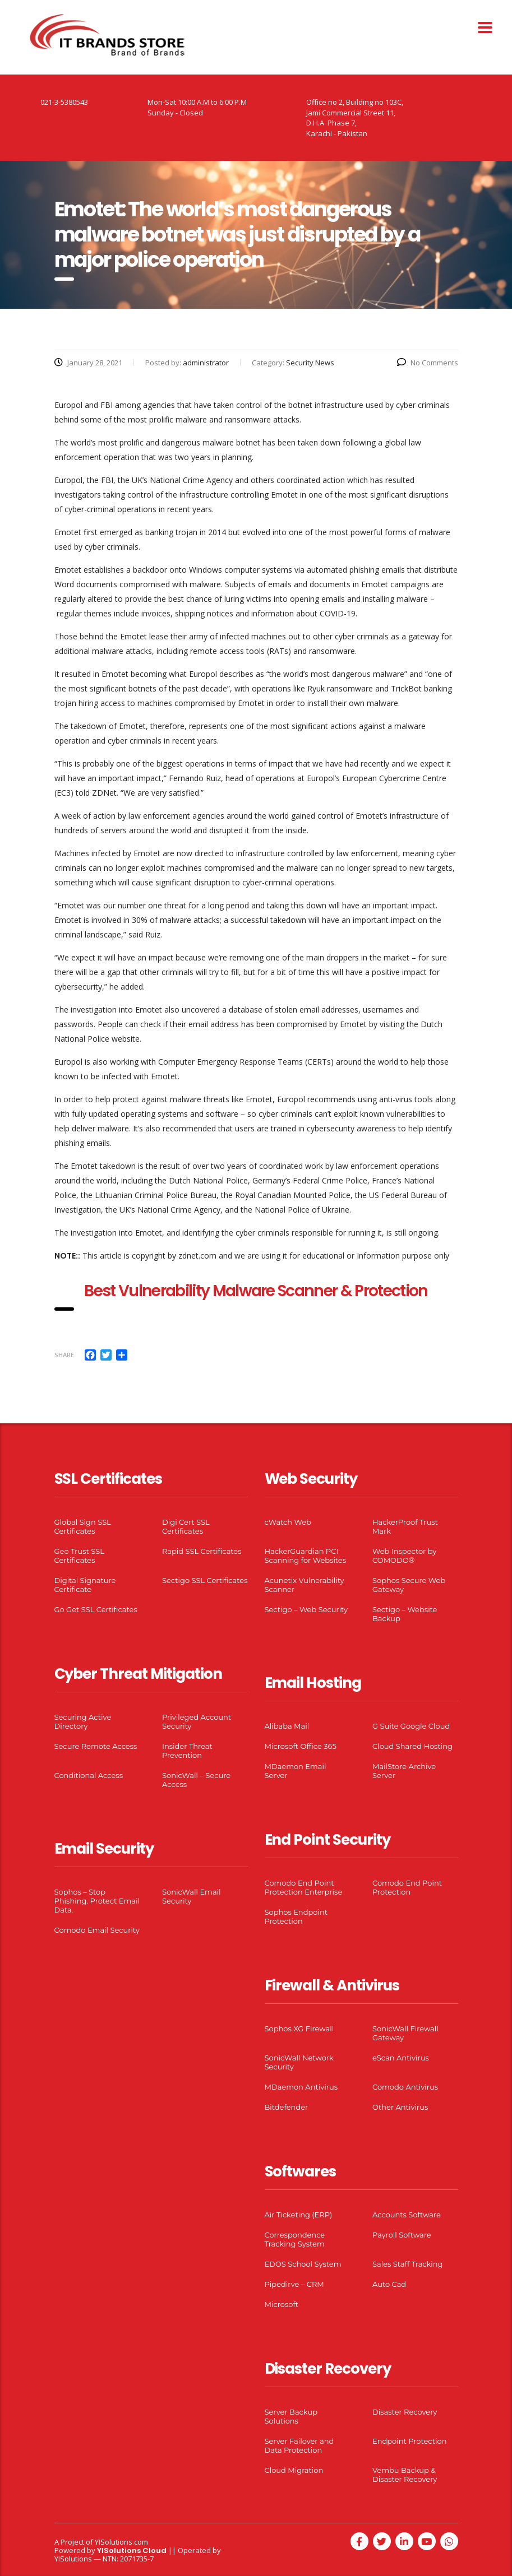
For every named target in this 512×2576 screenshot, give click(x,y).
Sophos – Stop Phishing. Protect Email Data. (97, 1900)
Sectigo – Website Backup (404, 1614)
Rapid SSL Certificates (202, 1551)
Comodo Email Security (97, 1929)
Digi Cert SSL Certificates (186, 1526)
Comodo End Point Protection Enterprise (304, 1887)
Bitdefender (286, 2106)
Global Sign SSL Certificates (82, 1526)
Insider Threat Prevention (187, 1751)
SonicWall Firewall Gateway (405, 2033)
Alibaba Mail (287, 1725)
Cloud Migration (294, 2470)
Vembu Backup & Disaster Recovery (404, 2475)
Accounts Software (406, 2214)
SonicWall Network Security (299, 2062)
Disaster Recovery (404, 2411)
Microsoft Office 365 (300, 1746)
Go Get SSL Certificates (95, 1609)
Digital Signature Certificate (85, 1585)
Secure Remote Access (95, 1746)
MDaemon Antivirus (301, 2086)
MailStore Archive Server (404, 1771)
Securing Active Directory (83, 1721)
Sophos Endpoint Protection (296, 1916)
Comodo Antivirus (405, 2086)
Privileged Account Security (196, 1721)
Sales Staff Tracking (407, 2263)
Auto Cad (389, 2284)
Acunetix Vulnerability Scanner (304, 1585)
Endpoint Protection (409, 2440)
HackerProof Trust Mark (405, 1526)
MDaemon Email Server (295, 1771)
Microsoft (282, 2304)
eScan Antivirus (400, 2057)
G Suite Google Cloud (411, 1725)
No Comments (427, 363)
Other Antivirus (400, 2106)
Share (64, 1354)
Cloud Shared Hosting (412, 1746)
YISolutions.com (121, 2542)
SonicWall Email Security (191, 1896)
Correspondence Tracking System (295, 2239)
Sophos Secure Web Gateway (408, 1585)
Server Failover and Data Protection (299, 2445)
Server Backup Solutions (291, 2416)
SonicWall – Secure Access (196, 1780)
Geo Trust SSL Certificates (79, 1556)
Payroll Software (401, 2234)
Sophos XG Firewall (299, 2028)
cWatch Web (288, 1521)
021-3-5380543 (64, 102)
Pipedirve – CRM (294, 2284)
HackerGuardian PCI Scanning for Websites (306, 1556)
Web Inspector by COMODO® (404, 1556)
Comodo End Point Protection (407, 1887)
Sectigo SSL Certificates (205, 1580)
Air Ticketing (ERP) (299, 2214)
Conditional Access (88, 1775)
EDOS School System (303, 2263)
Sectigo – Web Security (306, 1609)
